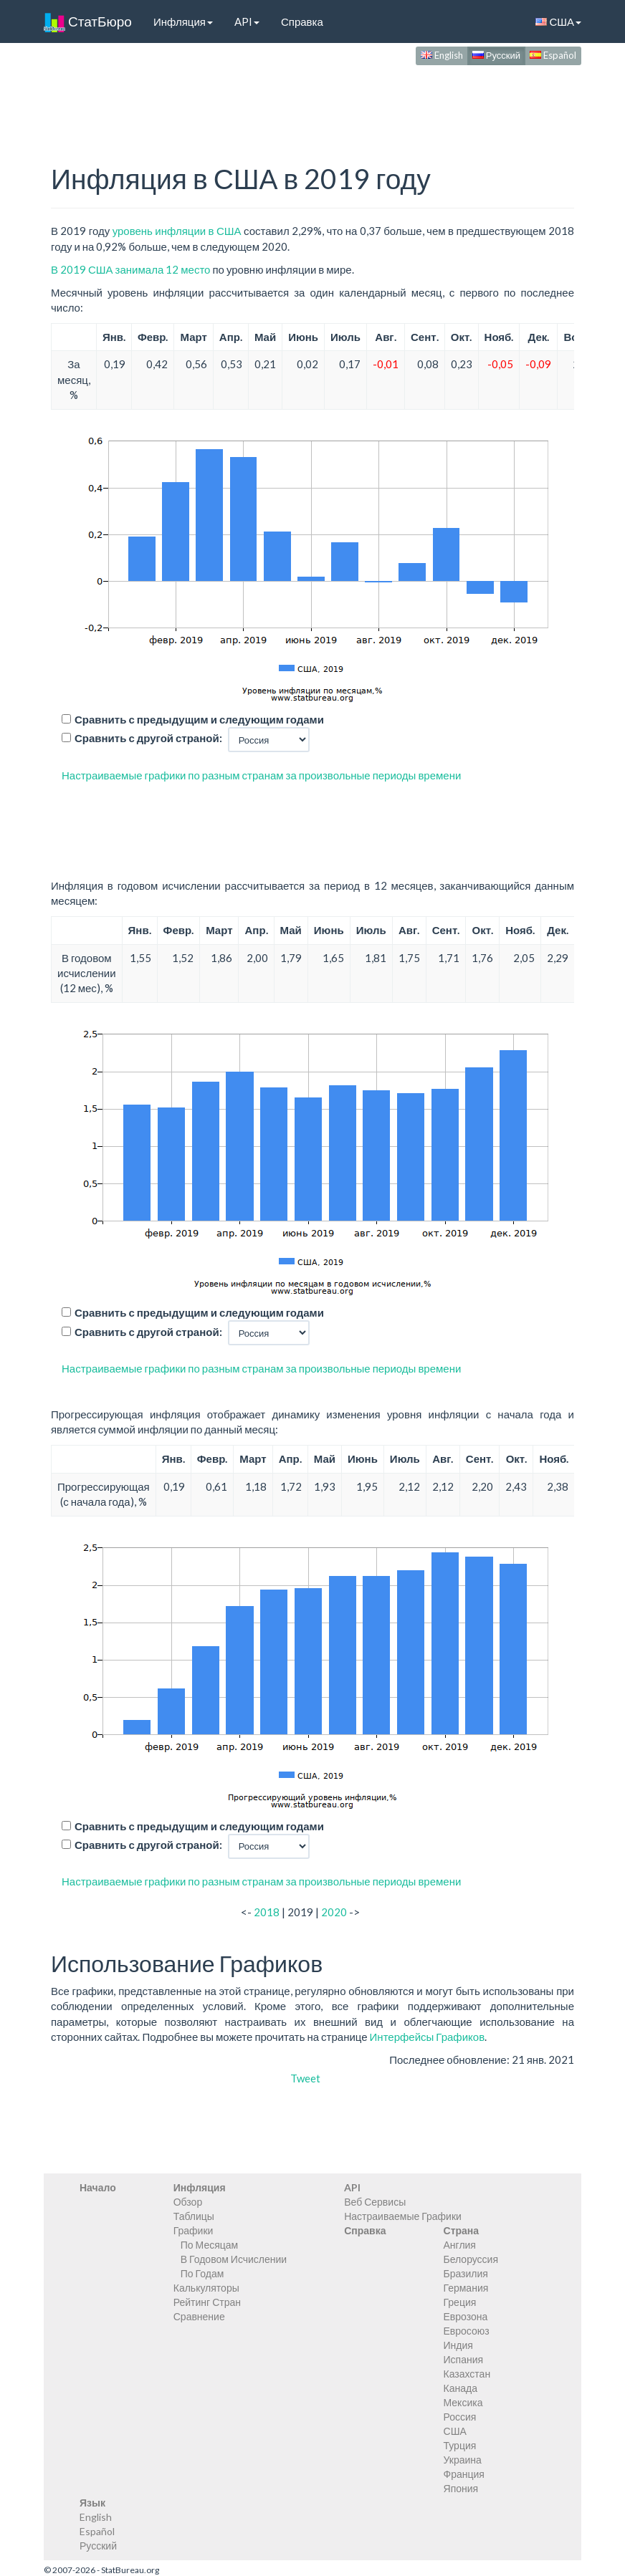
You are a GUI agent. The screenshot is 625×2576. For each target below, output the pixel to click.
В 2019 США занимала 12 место (130, 269)
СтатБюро (88, 21)
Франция (464, 2474)
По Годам (202, 2273)
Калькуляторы (206, 2288)
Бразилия (466, 2273)
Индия (458, 2345)
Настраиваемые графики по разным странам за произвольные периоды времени (261, 775)
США (558, 21)
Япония (461, 2488)
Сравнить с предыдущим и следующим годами (199, 719)
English (442, 55)
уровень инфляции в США (177, 230)
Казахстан (467, 2374)
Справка (302, 21)
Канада (460, 2388)
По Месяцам (209, 2245)
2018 (267, 1911)
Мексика (463, 2402)
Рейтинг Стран (207, 2302)
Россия (460, 2417)
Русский (496, 55)
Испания (464, 2359)
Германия (466, 2288)
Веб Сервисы (375, 2202)
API (246, 21)
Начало (98, 2187)
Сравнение (199, 2316)
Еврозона (466, 2316)
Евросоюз (467, 2331)
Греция (460, 2302)
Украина (463, 2460)
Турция (460, 2445)
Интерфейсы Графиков (427, 2036)
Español (553, 55)
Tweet (305, 2078)
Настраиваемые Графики (403, 2216)
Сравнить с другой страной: (148, 737)
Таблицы (193, 2216)
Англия (460, 2245)
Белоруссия (471, 2259)
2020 (334, 1911)
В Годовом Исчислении (234, 2259)
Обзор (187, 2202)
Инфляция (183, 21)
